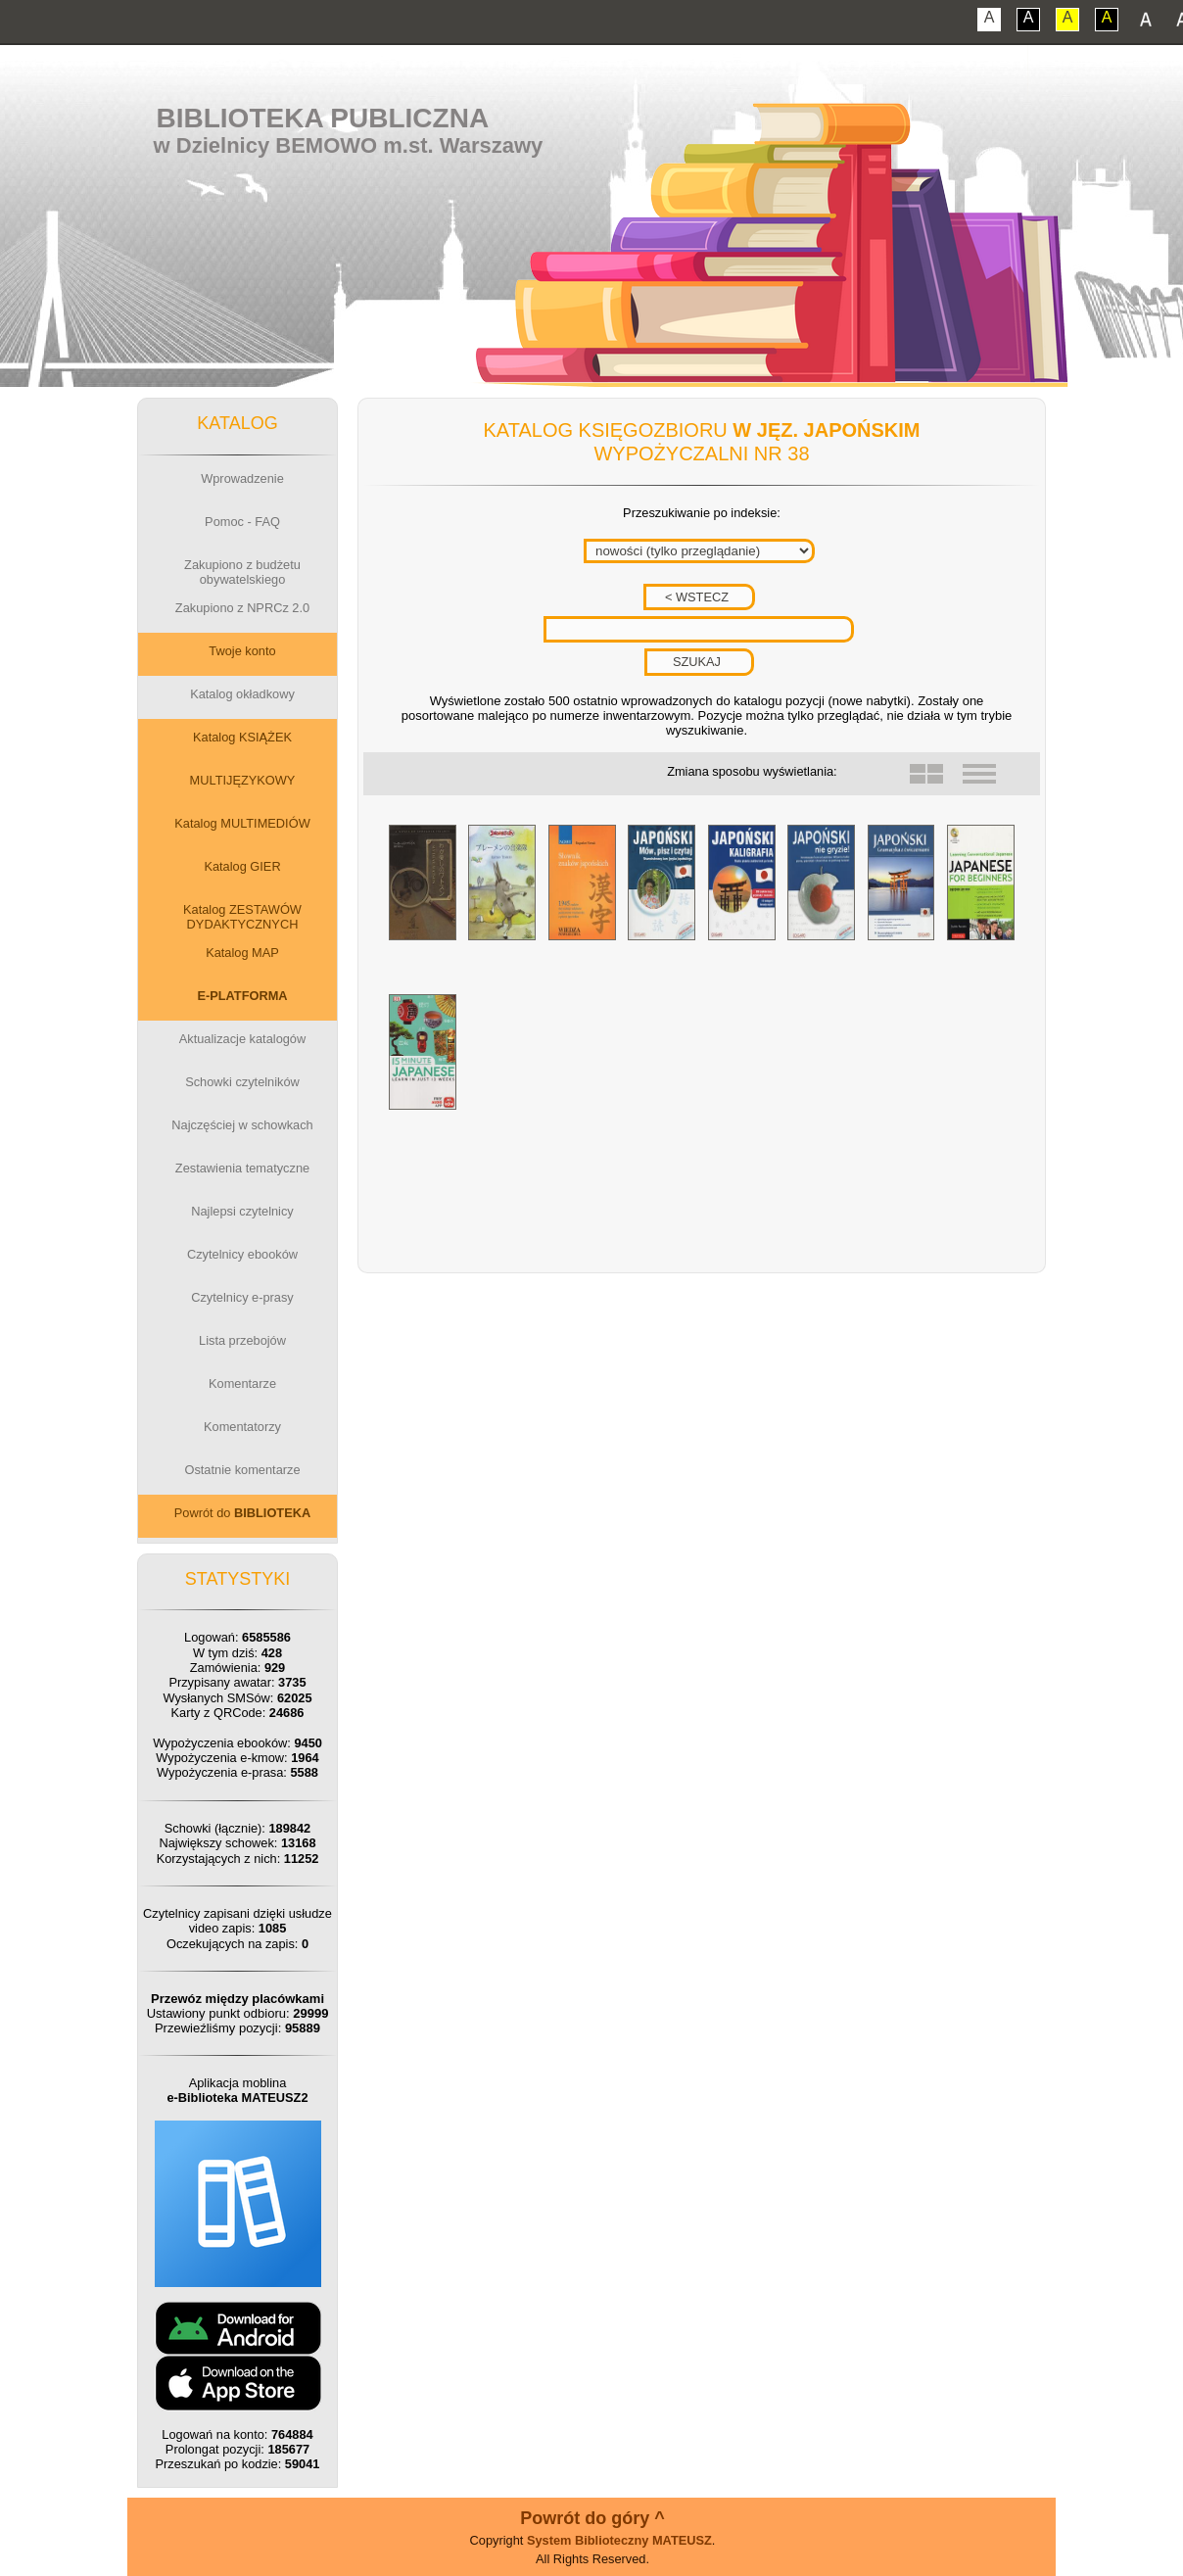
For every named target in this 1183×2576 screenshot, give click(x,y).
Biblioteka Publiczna (323, 118)
